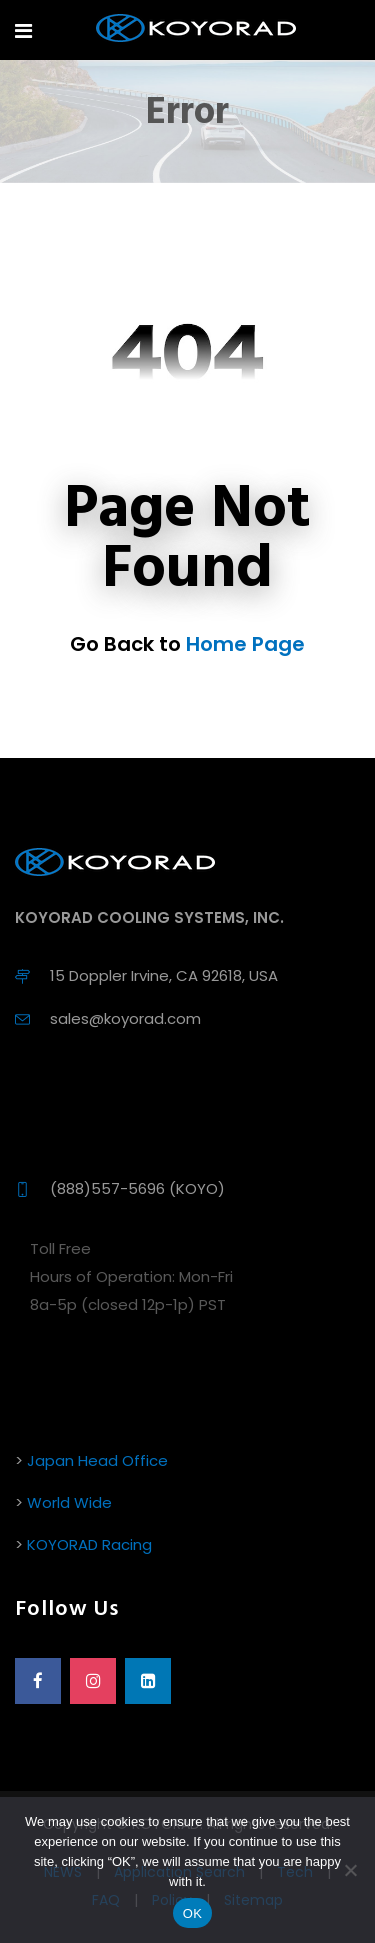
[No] (350, 1870)
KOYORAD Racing (89, 1544)
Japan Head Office (97, 1460)
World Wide (69, 1502)
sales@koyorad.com (125, 1018)
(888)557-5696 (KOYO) (137, 1188)
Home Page (245, 644)
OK (192, 1913)
